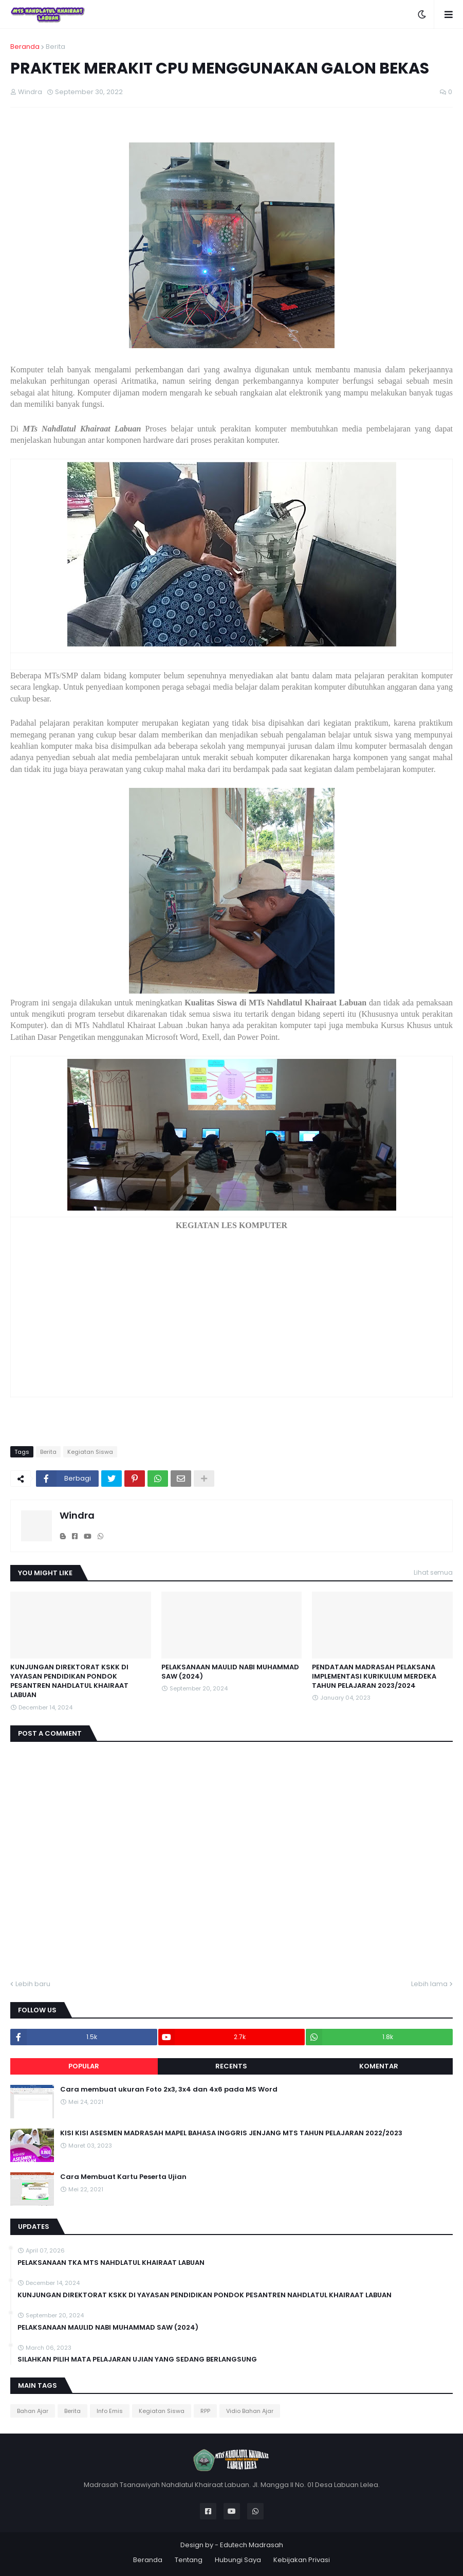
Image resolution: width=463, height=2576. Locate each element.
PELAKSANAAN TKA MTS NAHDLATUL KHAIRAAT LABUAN (111, 2262)
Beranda (25, 46)
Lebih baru (32, 1984)
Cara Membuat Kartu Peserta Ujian (123, 2177)
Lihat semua (433, 1572)
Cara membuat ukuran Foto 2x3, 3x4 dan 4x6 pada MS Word (168, 2089)
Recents (231, 2066)
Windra (77, 1515)
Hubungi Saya (238, 2560)
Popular (83, 2066)
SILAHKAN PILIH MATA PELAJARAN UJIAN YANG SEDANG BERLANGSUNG (137, 2359)
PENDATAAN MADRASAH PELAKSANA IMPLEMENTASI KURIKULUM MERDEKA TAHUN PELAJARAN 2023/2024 (374, 1676)
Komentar (378, 2066)
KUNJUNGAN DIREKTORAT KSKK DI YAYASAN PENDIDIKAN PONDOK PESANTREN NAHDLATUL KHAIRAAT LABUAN (69, 1681)
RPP (205, 2411)
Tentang (188, 2560)
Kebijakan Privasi (301, 2560)
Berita (55, 46)
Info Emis (110, 2411)
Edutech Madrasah (251, 2545)
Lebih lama (429, 1984)
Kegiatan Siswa (90, 1452)
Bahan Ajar (32, 2411)
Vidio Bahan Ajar (249, 2411)
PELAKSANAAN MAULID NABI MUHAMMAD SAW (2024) (230, 1672)
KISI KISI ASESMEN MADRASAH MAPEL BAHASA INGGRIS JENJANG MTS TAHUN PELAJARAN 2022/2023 (231, 2133)
